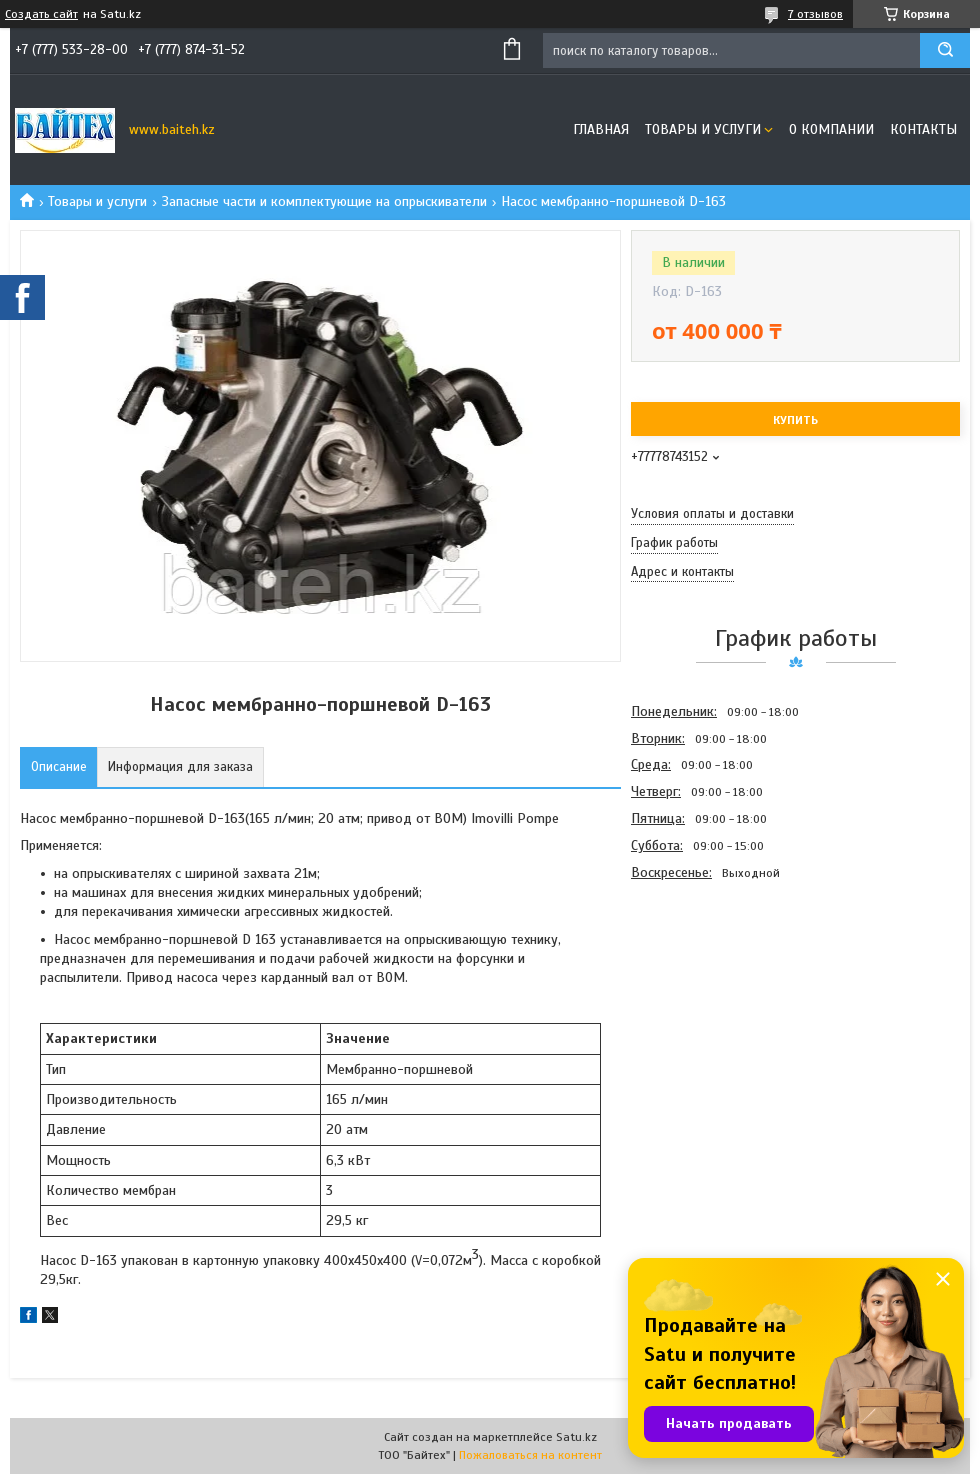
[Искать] (945, 50)
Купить (795, 420)
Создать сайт (41, 14)
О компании (831, 129)
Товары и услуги (703, 129)
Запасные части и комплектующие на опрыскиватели (324, 201)
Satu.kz (576, 1437)
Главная (601, 129)
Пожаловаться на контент (530, 1455)
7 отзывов (815, 14)
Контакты (923, 129)
